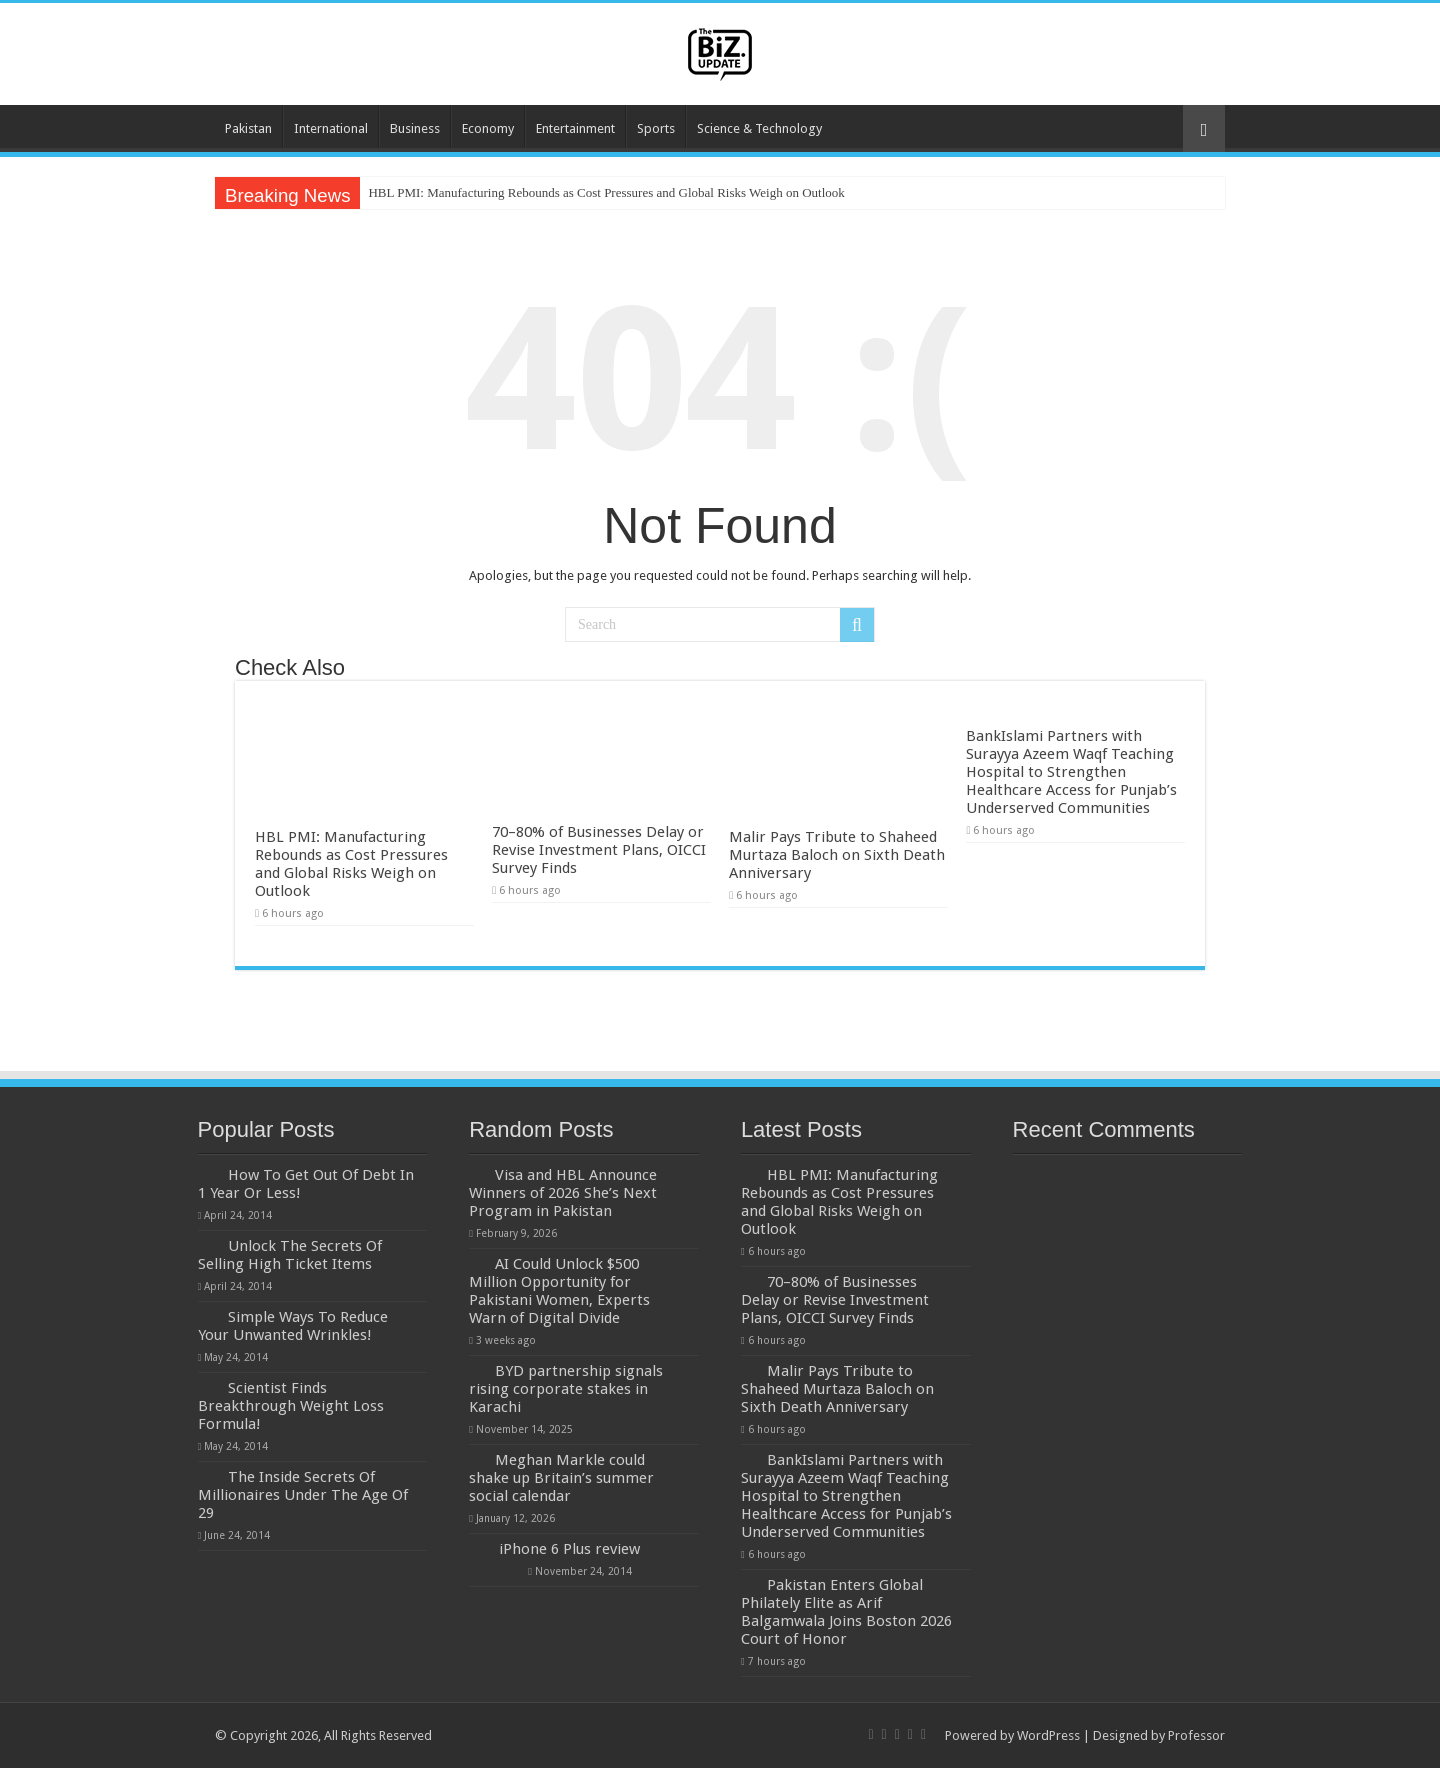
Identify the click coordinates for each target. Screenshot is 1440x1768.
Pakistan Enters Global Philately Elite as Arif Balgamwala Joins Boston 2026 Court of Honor (846, 1612)
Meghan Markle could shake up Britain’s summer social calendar (561, 1478)
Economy (488, 128)
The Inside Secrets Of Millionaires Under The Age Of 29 (303, 1495)
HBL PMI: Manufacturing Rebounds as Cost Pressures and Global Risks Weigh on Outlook (606, 192)
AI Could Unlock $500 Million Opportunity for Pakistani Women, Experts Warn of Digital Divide (559, 1291)
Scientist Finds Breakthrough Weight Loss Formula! (291, 1406)
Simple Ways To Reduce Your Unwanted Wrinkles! (293, 1326)
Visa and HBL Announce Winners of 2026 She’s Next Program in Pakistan (563, 1193)
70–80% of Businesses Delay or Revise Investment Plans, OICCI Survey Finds (599, 850)
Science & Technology (759, 128)
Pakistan (248, 128)
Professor (1196, 1735)
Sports (656, 128)
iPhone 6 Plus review (569, 1549)
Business (415, 128)
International (331, 128)
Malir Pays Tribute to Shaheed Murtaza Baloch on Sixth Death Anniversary (837, 855)
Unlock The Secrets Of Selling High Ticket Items (290, 1255)
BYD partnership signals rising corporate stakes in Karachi (566, 1389)
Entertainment (575, 128)
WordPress (1048, 1735)
